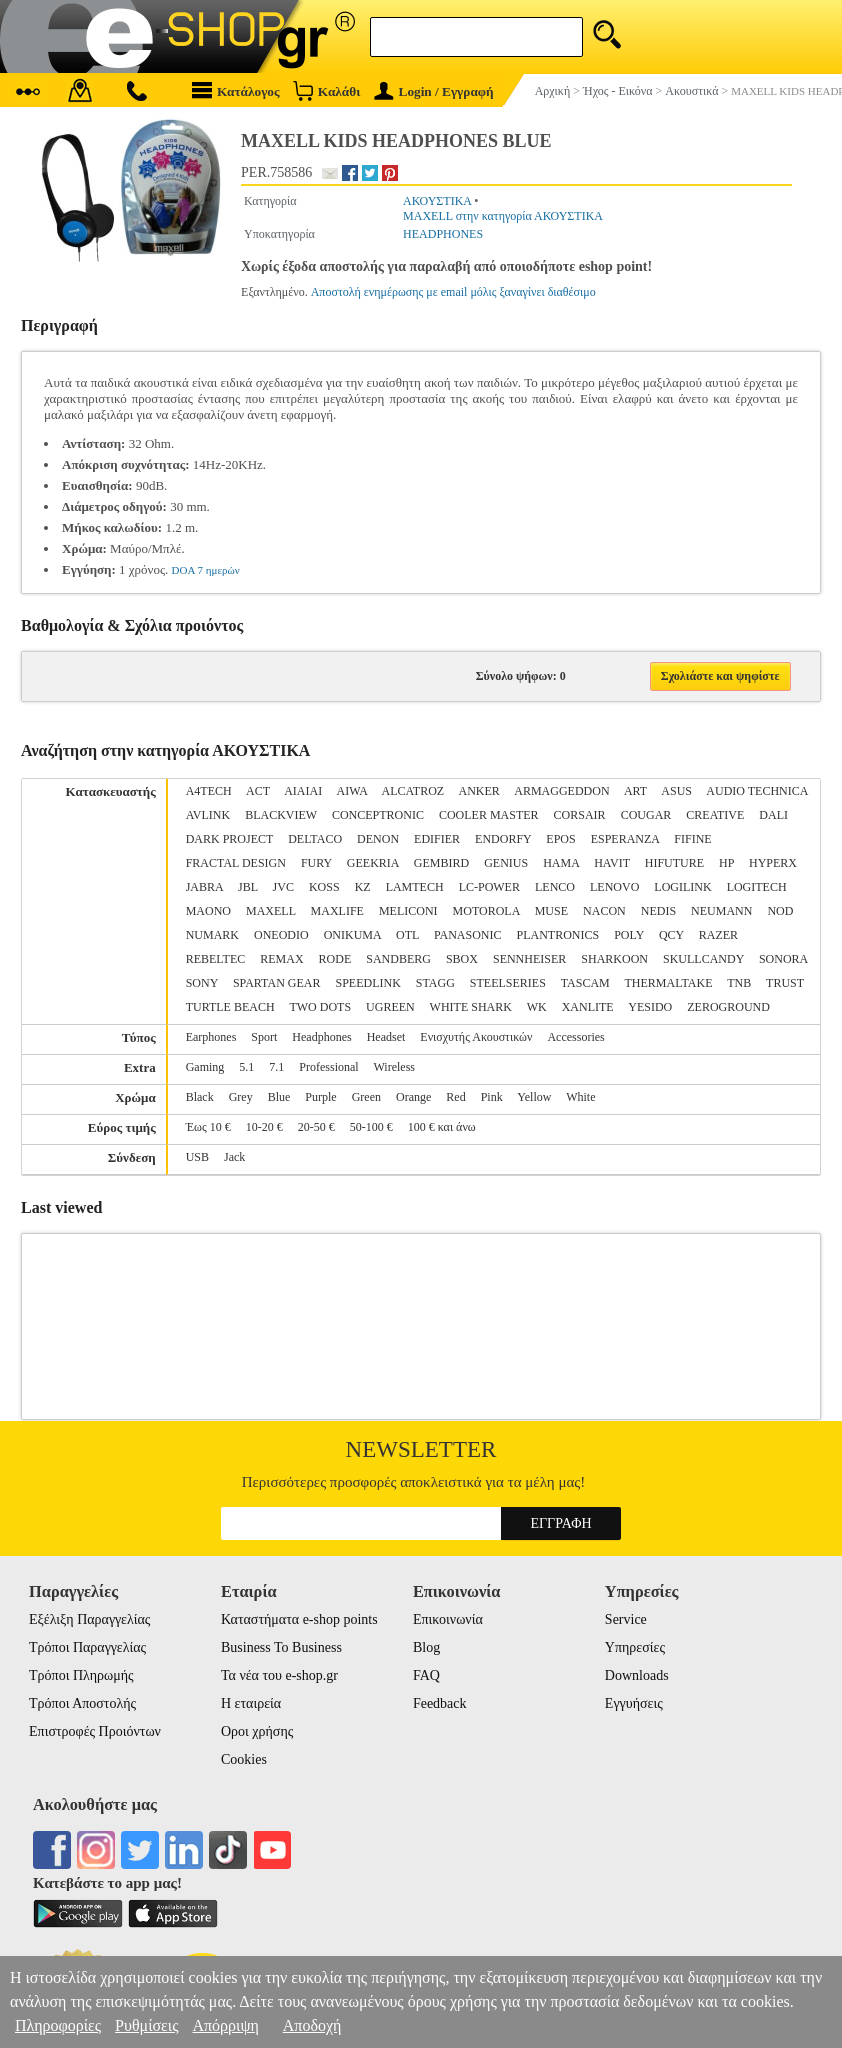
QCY (671, 935)
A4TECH (209, 791)
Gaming (205, 1067)
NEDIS (658, 911)
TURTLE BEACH (230, 1007)
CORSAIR (580, 815)
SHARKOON (614, 959)
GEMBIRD (441, 863)
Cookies (244, 1759)
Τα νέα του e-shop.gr (279, 1675)
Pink (492, 1097)
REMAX (281, 959)
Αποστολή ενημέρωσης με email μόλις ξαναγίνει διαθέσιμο (453, 292)
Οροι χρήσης (257, 1731)
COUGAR (646, 815)
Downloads (637, 1675)
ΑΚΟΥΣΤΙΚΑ (437, 201)
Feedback (440, 1703)
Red (455, 1097)
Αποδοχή (312, 2025)
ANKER (479, 791)
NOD (780, 911)
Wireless (394, 1067)
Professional (328, 1067)
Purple (320, 1097)
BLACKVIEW (281, 815)
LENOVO (614, 887)
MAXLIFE (337, 911)
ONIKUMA (352, 935)
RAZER (718, 935)
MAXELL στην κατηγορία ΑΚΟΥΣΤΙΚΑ (503, 216)
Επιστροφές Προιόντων (95, 1731)
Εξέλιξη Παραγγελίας (89, 1619)
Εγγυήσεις (634, 1703)
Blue (279, 1097)
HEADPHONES (443, 234)
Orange (413, 1097)
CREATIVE (715, 815)
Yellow (534, 1097)
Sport (264, 1037)
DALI (773, 815)
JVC (283, 887)
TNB (739, 983)
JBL (248, 887)
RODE (335, 959)
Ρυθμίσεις (146, 2025)
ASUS (676, 791)
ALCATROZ (413, 791)
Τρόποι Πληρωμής (81, 1675)
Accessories (575, 1037)
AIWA (352, 791)
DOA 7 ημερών (206, 570)
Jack (234, 1157)
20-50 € (316, 1127)
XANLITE (588, 1007)
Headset (386, 1037)
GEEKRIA (373, 863)
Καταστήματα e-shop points (299, 1619)
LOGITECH (757, 887)
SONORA (783, 959)
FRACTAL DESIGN (236, 863)
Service (626, 1619)
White (580, 1097)
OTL (407, 935)
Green (366, 1097)
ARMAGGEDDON (561, 791)
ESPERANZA (625, 839)
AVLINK (208, 815)
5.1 (246, 1067)
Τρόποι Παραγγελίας (87, 1647)
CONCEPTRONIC (378, 815)
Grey (241, 1097)
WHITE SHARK (471, 1007)
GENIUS (506, 863)
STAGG (435, 983)
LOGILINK (682, 887)
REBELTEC (216, 959)
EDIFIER (437, 839)
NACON (604, 911)
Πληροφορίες (58, 2025)
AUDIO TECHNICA (756, 791)
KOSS (324, 887)
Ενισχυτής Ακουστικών (476, 1037)
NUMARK (212, 935)
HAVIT (612, 863)
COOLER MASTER (489, 815)
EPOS (560, 839)
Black (200, 1097)
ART (635, 791)
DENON (378, 839)
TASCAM (585, 983)
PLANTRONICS (557, 935)
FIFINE (692, 839)
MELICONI (408, 911)
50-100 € (371, 1127)
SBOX (462, 959)
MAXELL (271, 911)
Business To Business (281, 1647)
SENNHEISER (529, 959)
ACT (258, 791)
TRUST (785, 983)
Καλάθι (326, 90)
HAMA (561, 863)
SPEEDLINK (367, 983)
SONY (202, 983)
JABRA (204, 887)
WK (537, 1007)
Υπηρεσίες (635, 1647)
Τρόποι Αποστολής (82, 1703)
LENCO (555, 887)
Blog (426, 1647)
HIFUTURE (674, 863)
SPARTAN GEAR (277, 983)
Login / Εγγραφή (434, 91)
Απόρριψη (225, 2025)
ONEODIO (281, 935)
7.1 (276, 1067)
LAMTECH (415, 887)
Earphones (211, 1037)
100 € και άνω (442, 1127)
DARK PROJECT (229, 839)
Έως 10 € (208, 1127)
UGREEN (390, 1007)
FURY (316, 863)
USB (197, 1157)
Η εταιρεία (251, 1703)
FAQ (426, 1675)
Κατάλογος (236, 90)
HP (726, 863)
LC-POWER (489, 887)
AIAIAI (303, 791)
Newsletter (421, 1449)
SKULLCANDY (703, 959)
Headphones (321, 1037)
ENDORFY (503, 839)
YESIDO (650, 1007)
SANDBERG (398, 959)
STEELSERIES (508, 983)
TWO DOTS (320, 1007)
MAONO (208, 911)
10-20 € (264, 1127)
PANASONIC (468, 935)
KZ (363, 887)
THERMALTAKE (669, 983)
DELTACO (315, 839)
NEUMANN (721, 911)
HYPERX (773, 863)
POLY (629, 935)
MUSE (551, 911)
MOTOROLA (486, 911)
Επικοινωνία (448, 1619)
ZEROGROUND (728, 1007)
